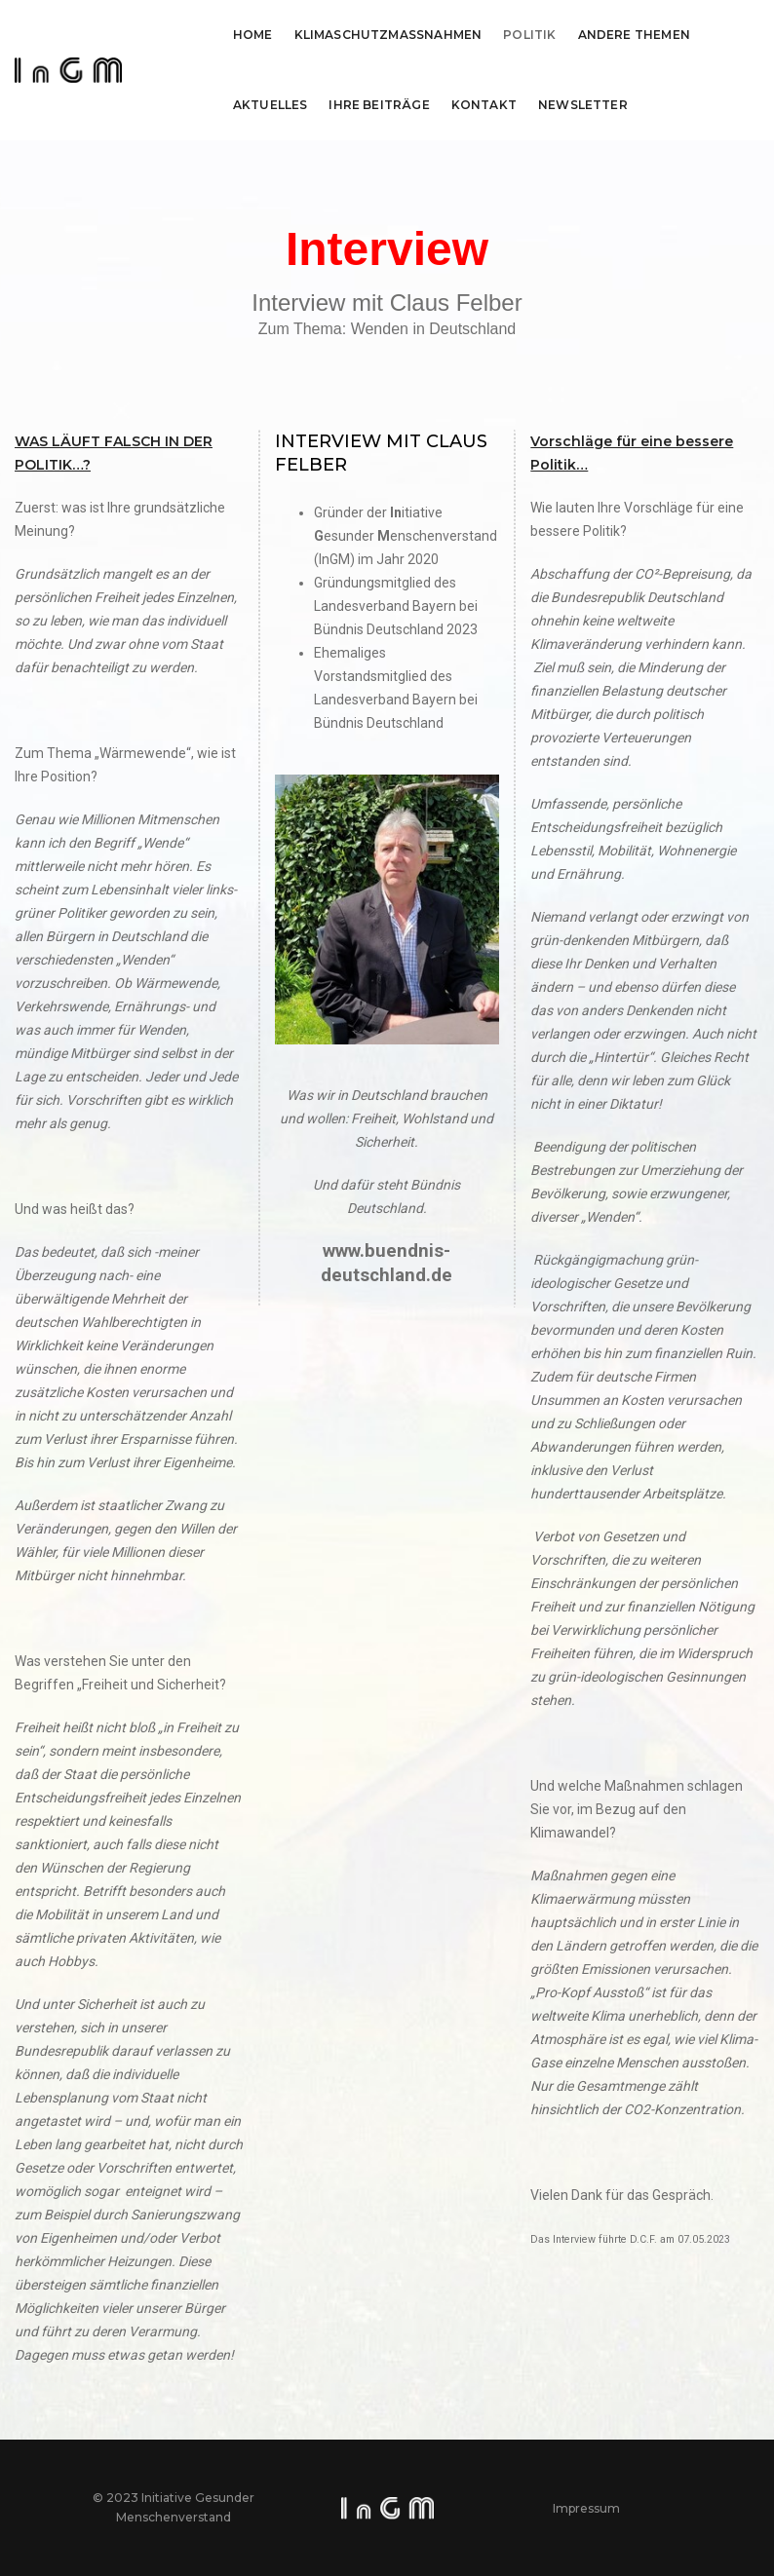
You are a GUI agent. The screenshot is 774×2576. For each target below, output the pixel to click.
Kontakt (484, 104)
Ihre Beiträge (379, 104)
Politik (529, 34)
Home (253, 34)
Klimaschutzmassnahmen (388, 34)
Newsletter (583, 104)
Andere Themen (634, 34)
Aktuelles (270, 104)
